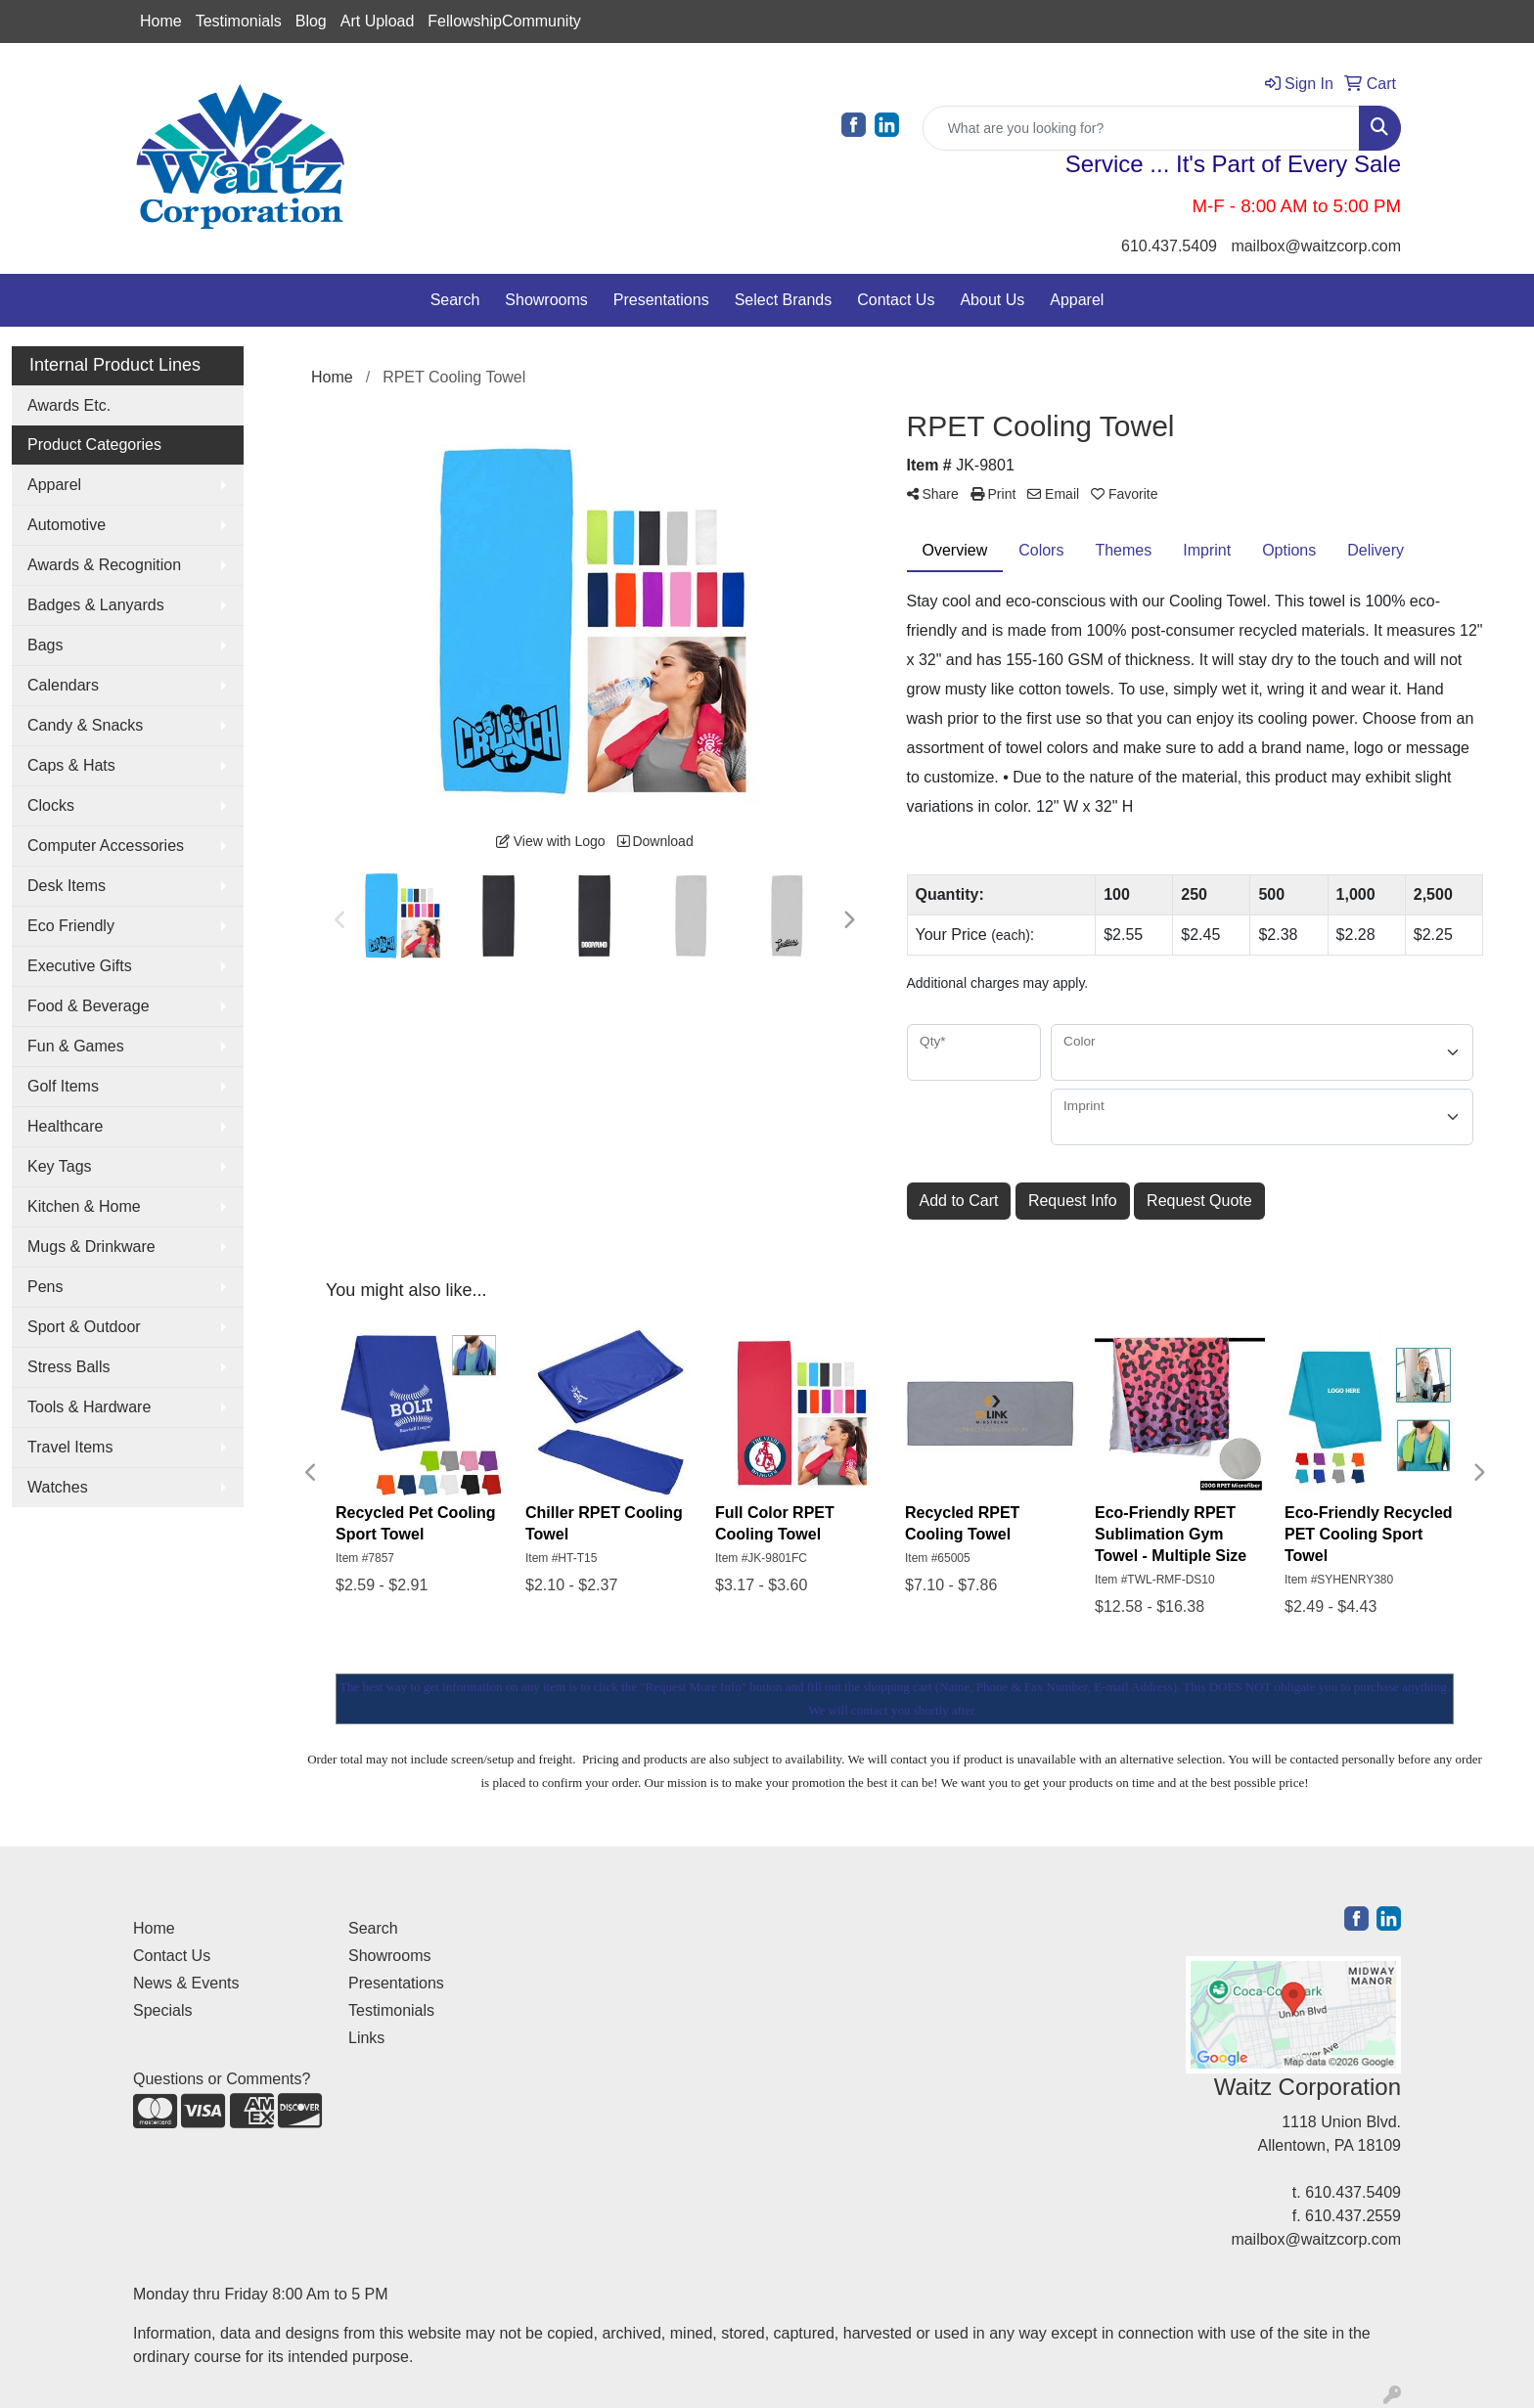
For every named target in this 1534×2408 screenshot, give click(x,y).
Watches (57, 1487)
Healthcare (65, 1126)
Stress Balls (68, 1367)
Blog (311, 21)
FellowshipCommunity (504, 21)
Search (455, 299)
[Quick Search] (1141, 128)
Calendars (63, 685)
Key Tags (59, 1166)
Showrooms (546, 299)
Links (366, 2037)
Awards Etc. (69, 405)
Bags (45, 645)
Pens (45, 1286)
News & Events (186, 1983)
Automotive (66, 524)
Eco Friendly (70, 925)
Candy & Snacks (85, 725)
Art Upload (377, 21)
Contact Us (895, 299)
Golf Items (63, 1086)
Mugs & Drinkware (91, 1246)
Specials (162, 2010)
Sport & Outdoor (84, 1326)
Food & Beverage (88, 1006)
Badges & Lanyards (95, 605)
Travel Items (70, 1447)
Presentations (661, 299)
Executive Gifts (79, 966)
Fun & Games (75, 1046)
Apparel (1077, 299)
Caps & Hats (71, 765)
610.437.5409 (1169, 246)
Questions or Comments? (221, 2079)
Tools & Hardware (89, 1407)
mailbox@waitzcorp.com (1316, 246)
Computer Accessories (105, 845)
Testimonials (239, 21)
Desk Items (66, 885)
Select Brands (784, 299)
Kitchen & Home (84, 1206)
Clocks (50, 805)
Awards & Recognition (104, 565)
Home (161, 21)
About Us (992, 299)
